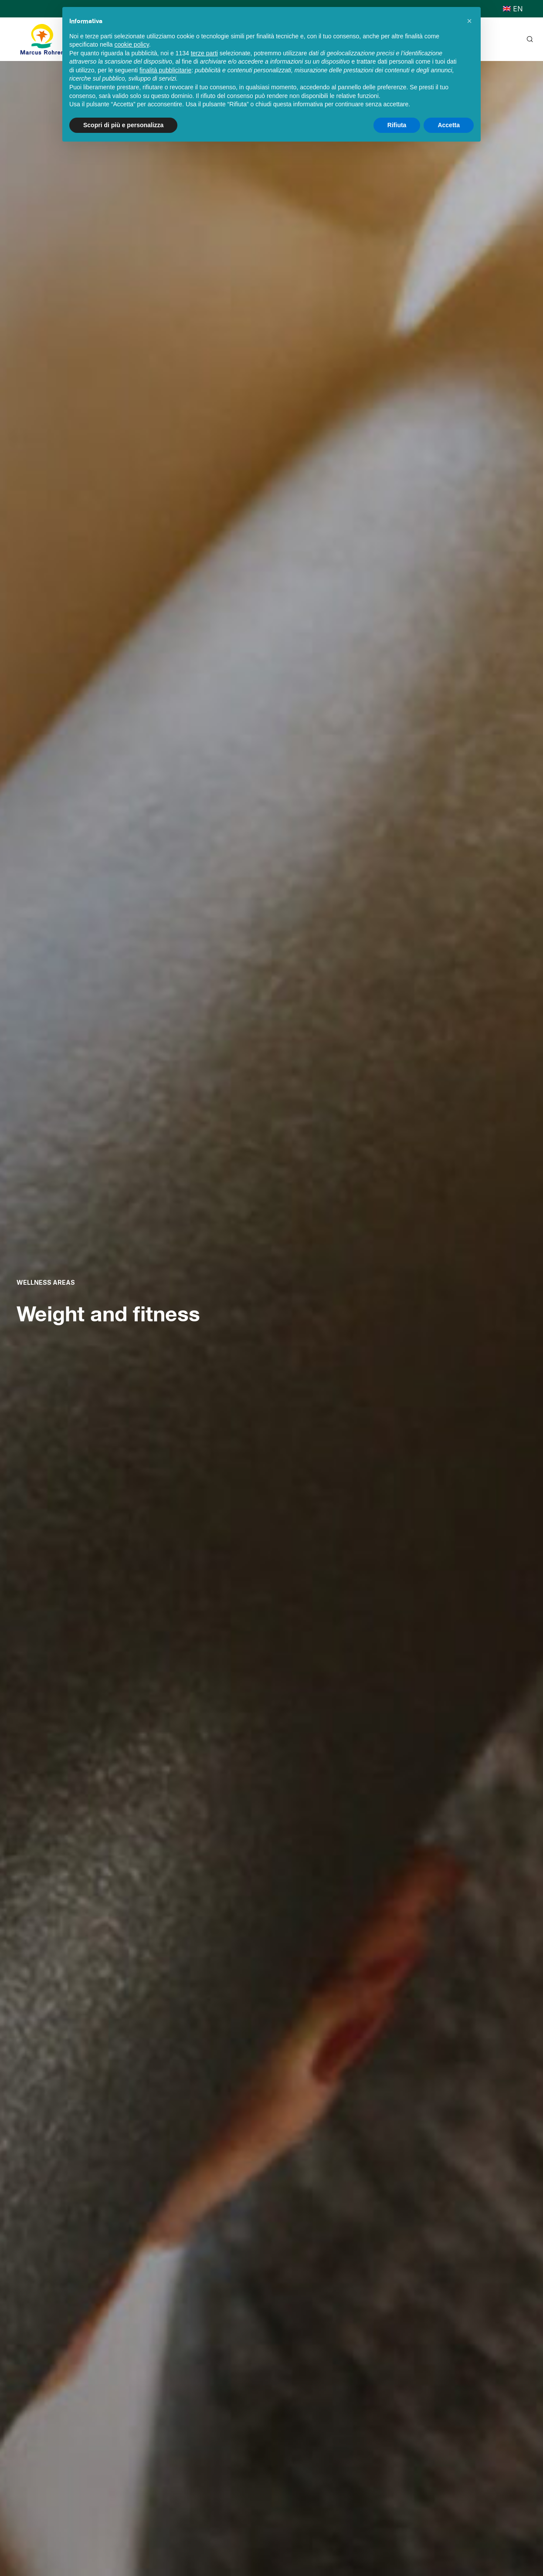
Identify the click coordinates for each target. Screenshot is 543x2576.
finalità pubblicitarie (165, 70)
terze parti (204, 53)
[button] (469, 21)
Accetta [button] (449, 125)
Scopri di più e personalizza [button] (123, 125)
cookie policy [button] (132, 44)
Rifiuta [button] (397, 125)
